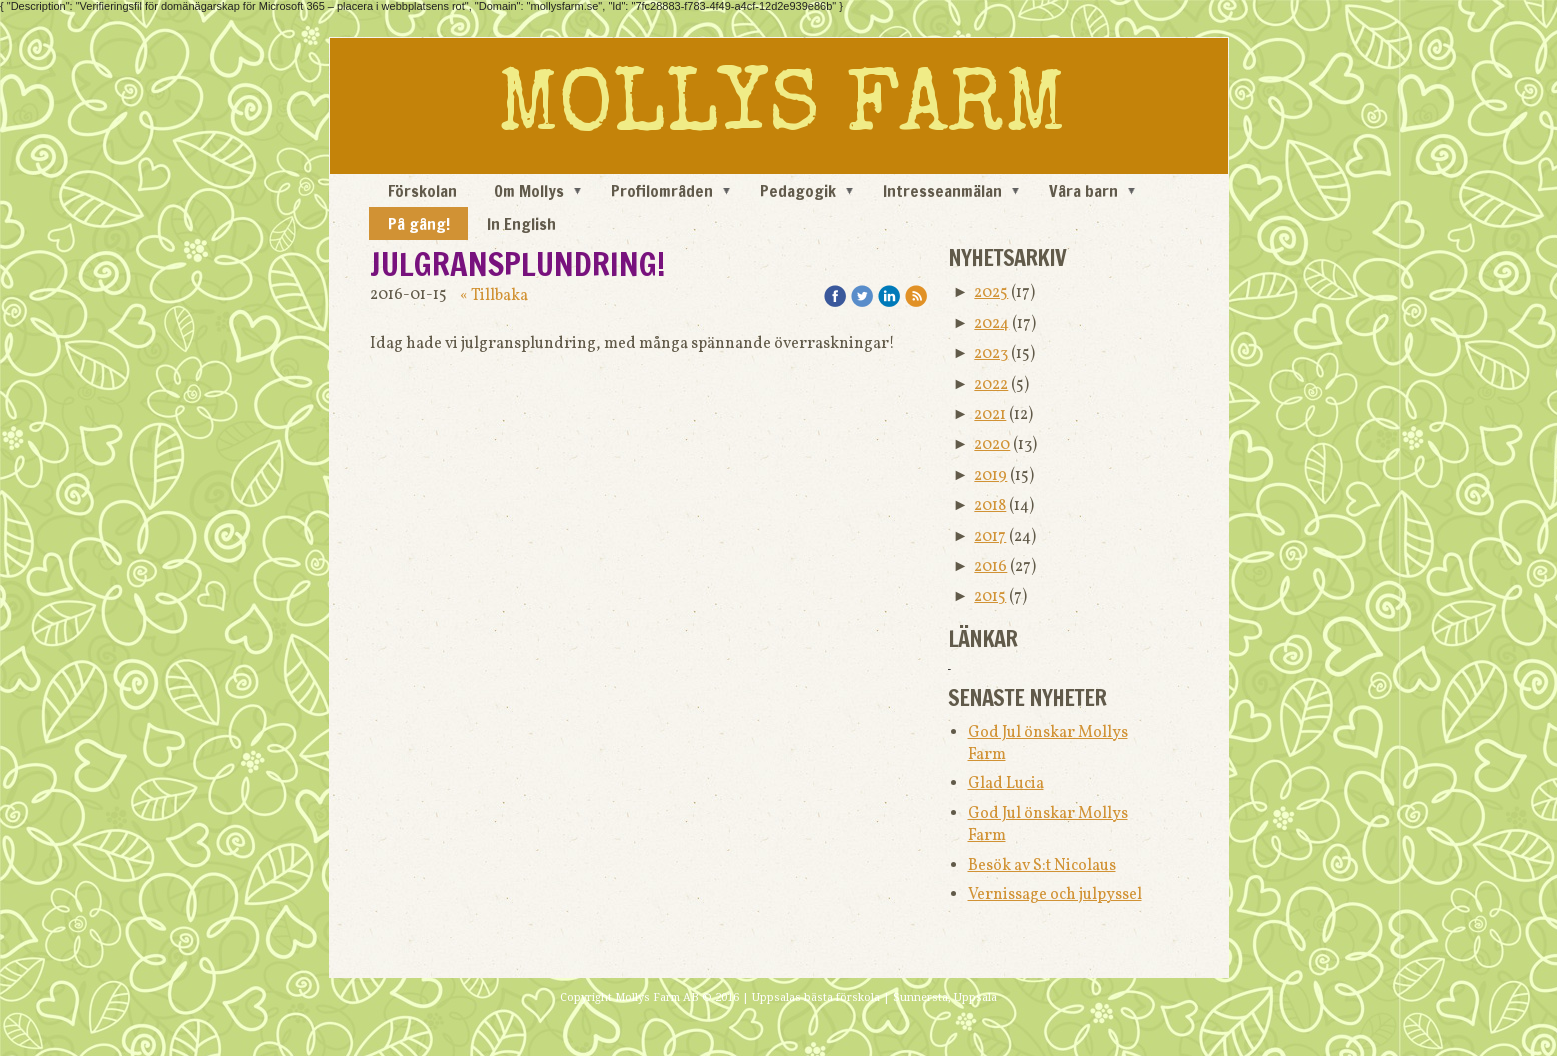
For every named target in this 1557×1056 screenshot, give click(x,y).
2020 (992, 445)
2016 (990, 567)
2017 (990, 537)
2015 (990, 597)
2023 (991, 354)
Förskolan (422, 191)
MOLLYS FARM (781, 111)
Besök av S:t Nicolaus (1042, 866)
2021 (990, 415)
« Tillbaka (494, 296)
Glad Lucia (1006, 784)
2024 (991, 324)
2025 (991, 293)
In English (521, 224)
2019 (990, 476)
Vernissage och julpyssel (1055, 895)
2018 (990, 506)
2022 (991, 385)
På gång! (419, 224)
